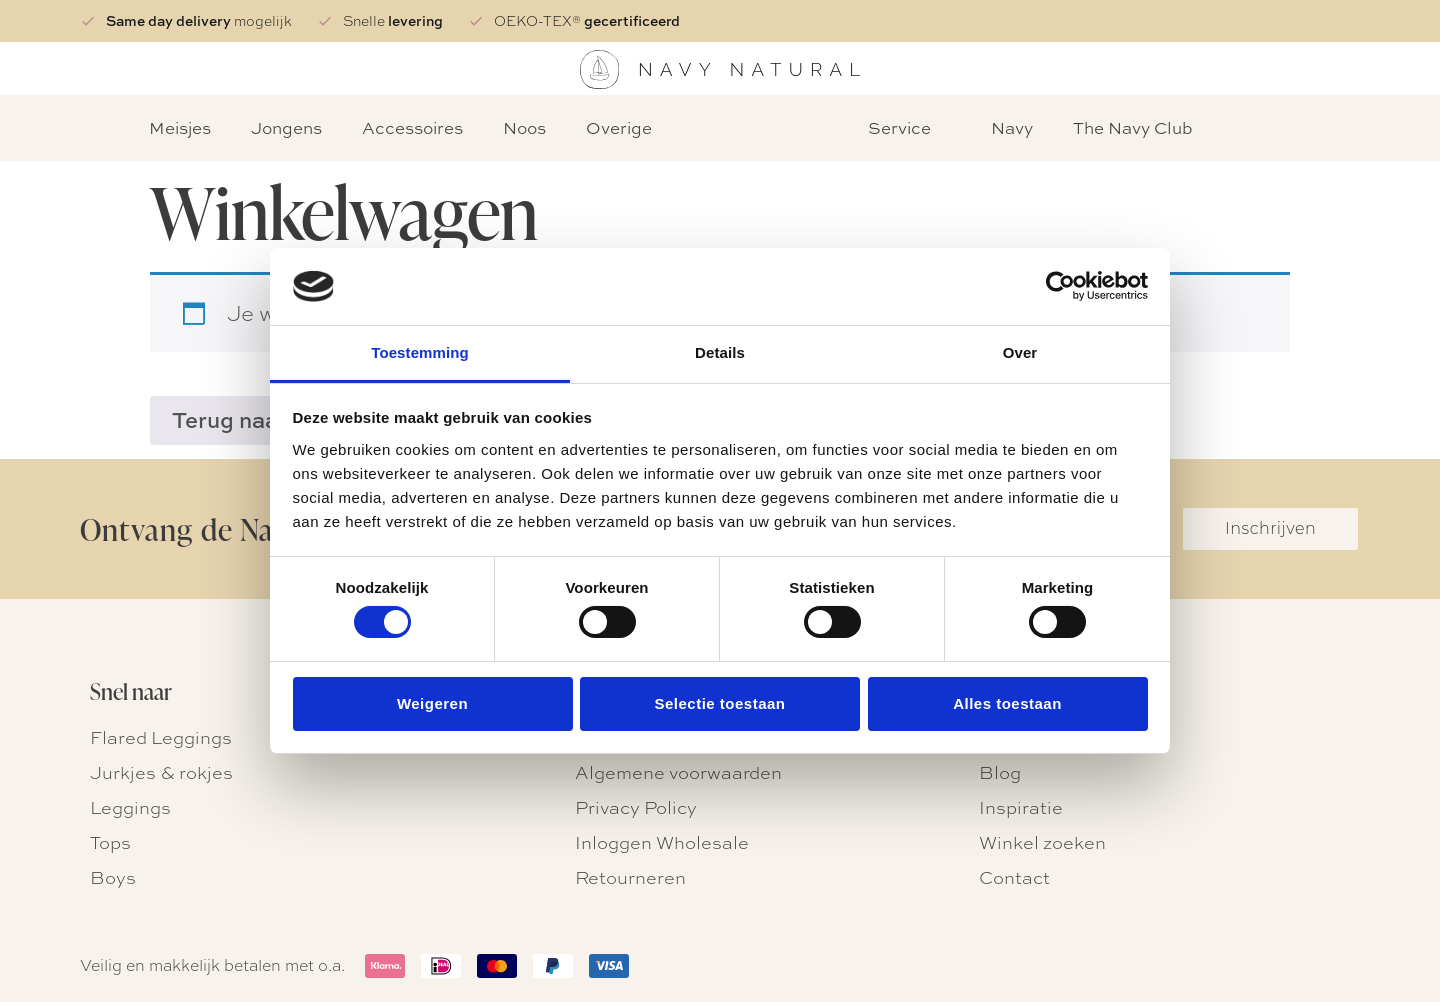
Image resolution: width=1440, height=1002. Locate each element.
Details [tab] (720, 352)
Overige (619, 127)
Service (899, 127)
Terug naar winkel (266, 420)
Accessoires (412, 127)
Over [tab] (1020, 352)
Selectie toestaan (719, 703)
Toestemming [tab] (420, 352)
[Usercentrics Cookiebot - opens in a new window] (1060, 286)
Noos (524, 127)
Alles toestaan (1007, 703)
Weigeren (432, 703)
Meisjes (180, 127)
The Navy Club (1133, 127)
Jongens (286, 127)
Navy (1012, 127)
